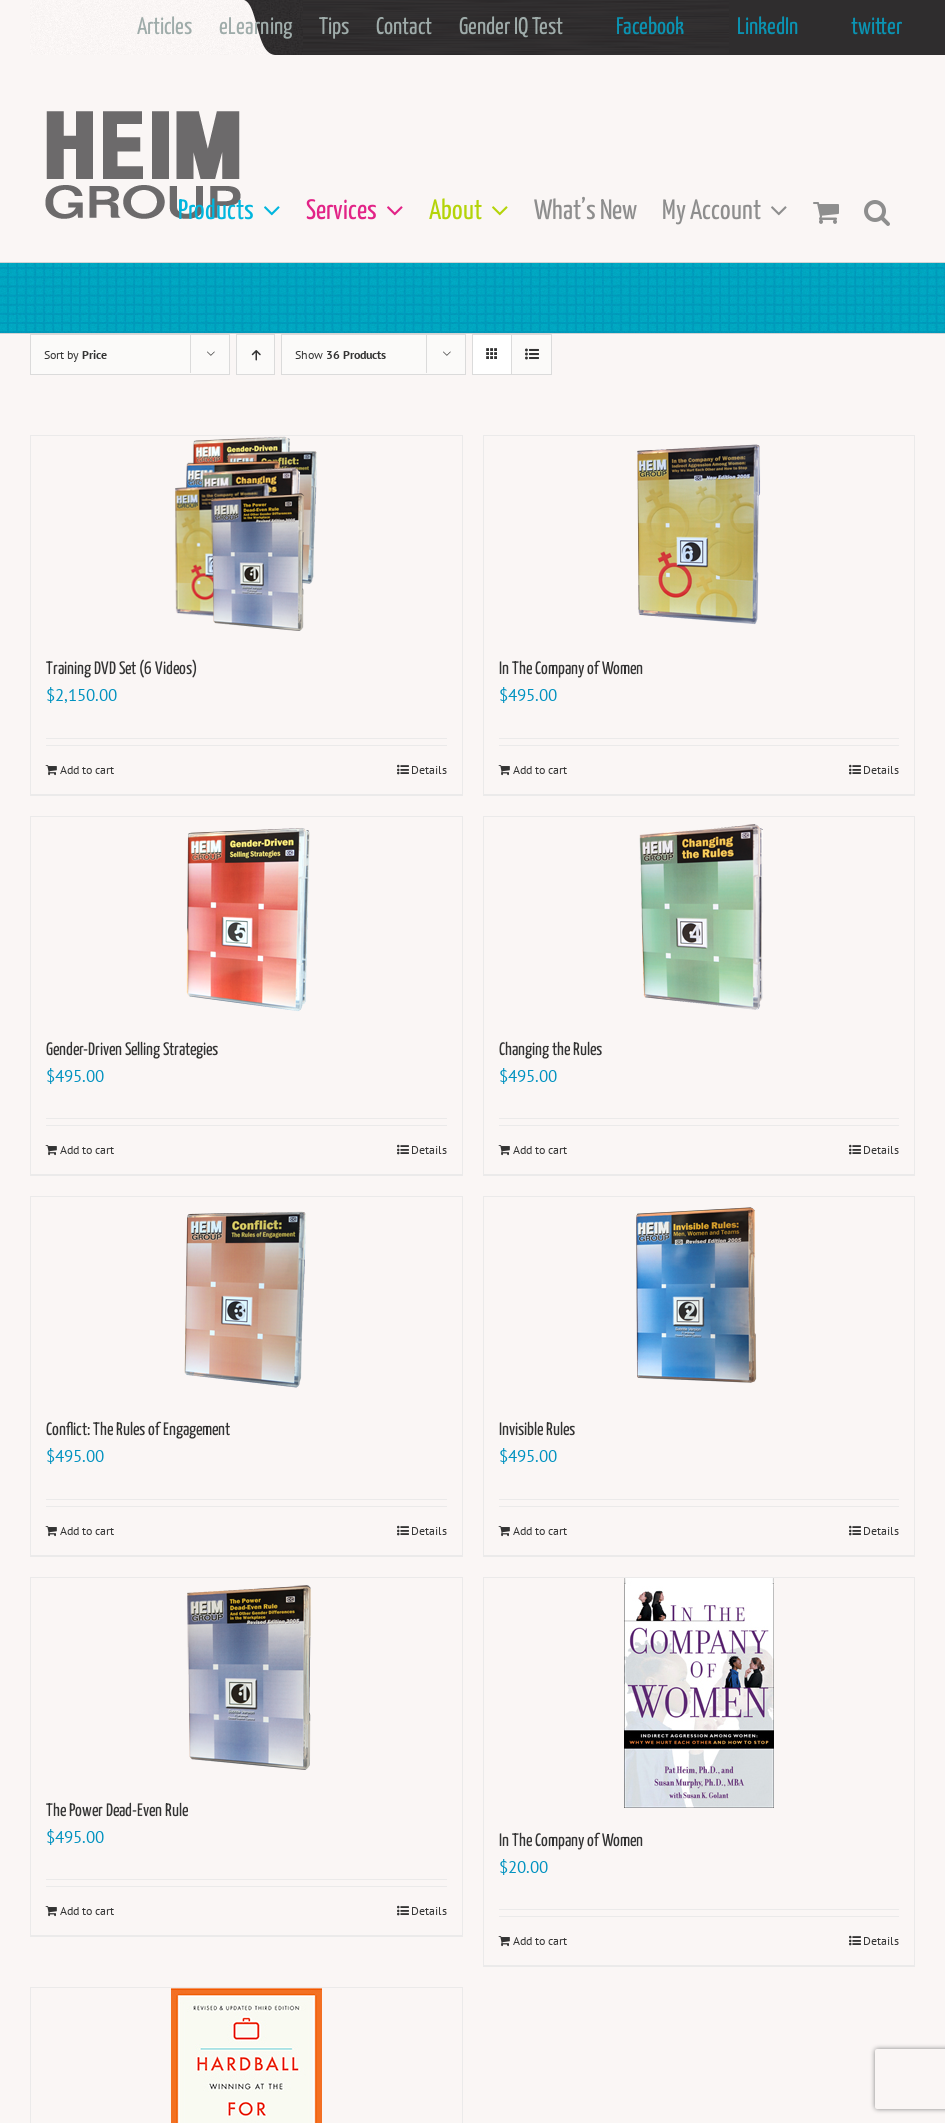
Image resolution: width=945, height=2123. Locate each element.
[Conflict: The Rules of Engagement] (246, 1297)
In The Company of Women (571, 669)
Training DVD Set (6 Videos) (121, 669)
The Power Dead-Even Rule (117, 1811)
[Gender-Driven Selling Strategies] (246, 917)
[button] (877, 211)
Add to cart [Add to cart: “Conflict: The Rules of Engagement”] (87, 1530)
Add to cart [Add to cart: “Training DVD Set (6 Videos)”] (87, 769)
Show (340, 354)
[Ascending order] (255, 354)
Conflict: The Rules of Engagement (138, 1430)
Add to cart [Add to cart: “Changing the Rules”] (540, 1149)
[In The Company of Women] (699, 536)
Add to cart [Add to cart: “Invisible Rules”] (540, 1530)
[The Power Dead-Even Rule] (246, 1678)
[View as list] (531, 354)
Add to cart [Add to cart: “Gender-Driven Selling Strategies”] (87, 1149)
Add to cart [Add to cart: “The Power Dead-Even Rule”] (87, 1910)
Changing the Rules (550, 1050)
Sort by (75, 354)
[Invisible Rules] (699, 1297)
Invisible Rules (537, 1430)
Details (429, 769)
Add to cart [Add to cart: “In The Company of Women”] (540, 769)
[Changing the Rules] (699, 917)
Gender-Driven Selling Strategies (132, 1050)
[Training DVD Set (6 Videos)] (246, 536)
